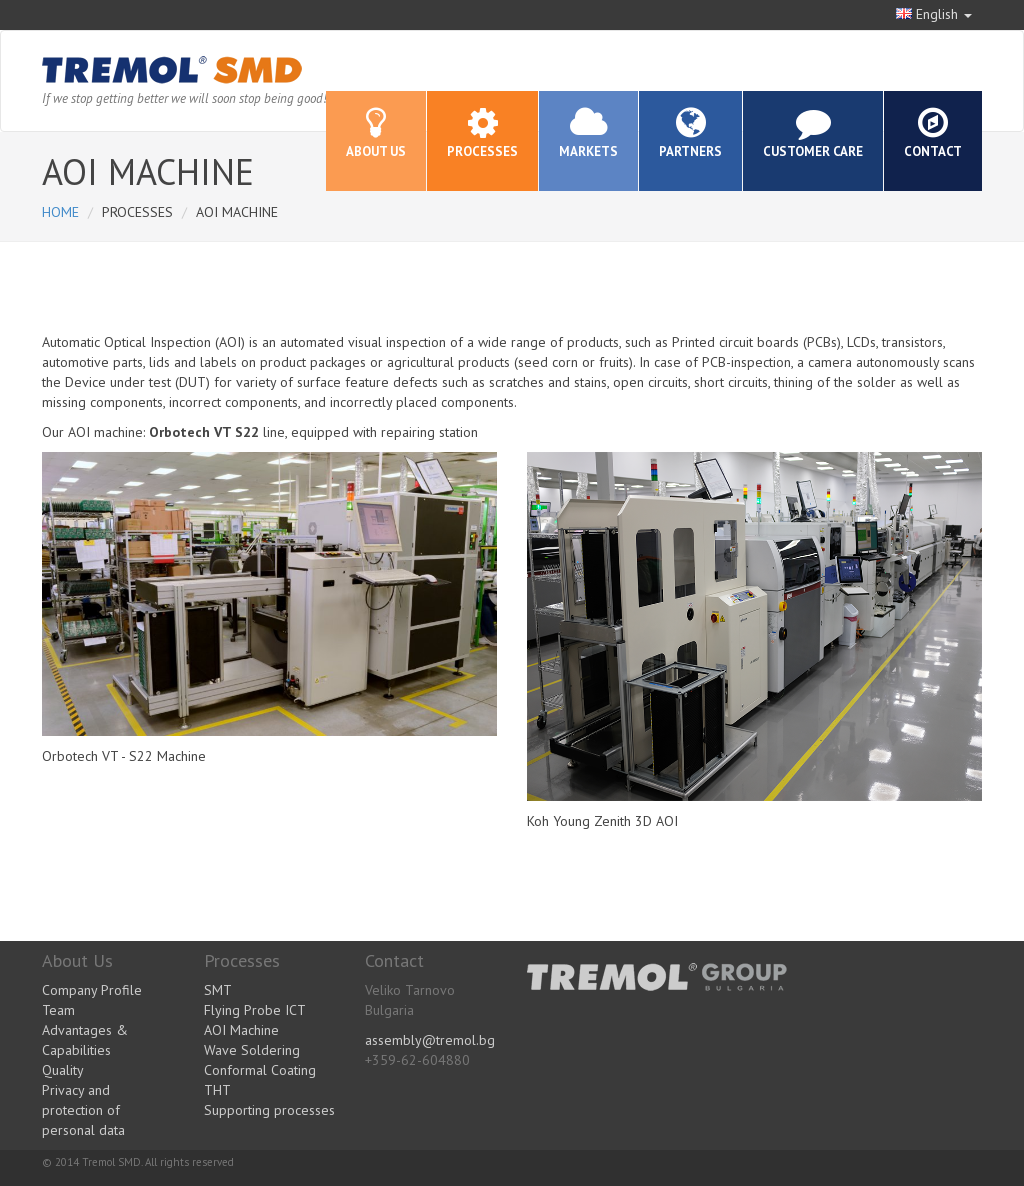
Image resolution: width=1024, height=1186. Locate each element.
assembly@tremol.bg (430, 1040)
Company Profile (92, 990)
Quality (63, 1070)
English (934, 14)
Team (58, 1010)
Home (60, 212)
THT (217, 1090)
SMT (218, 990)
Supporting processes (269, 1110)
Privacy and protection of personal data (83, 1110)
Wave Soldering (252, 1050)
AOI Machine (241, 1030)
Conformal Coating (260, 1070)
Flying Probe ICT (255, 1010)
